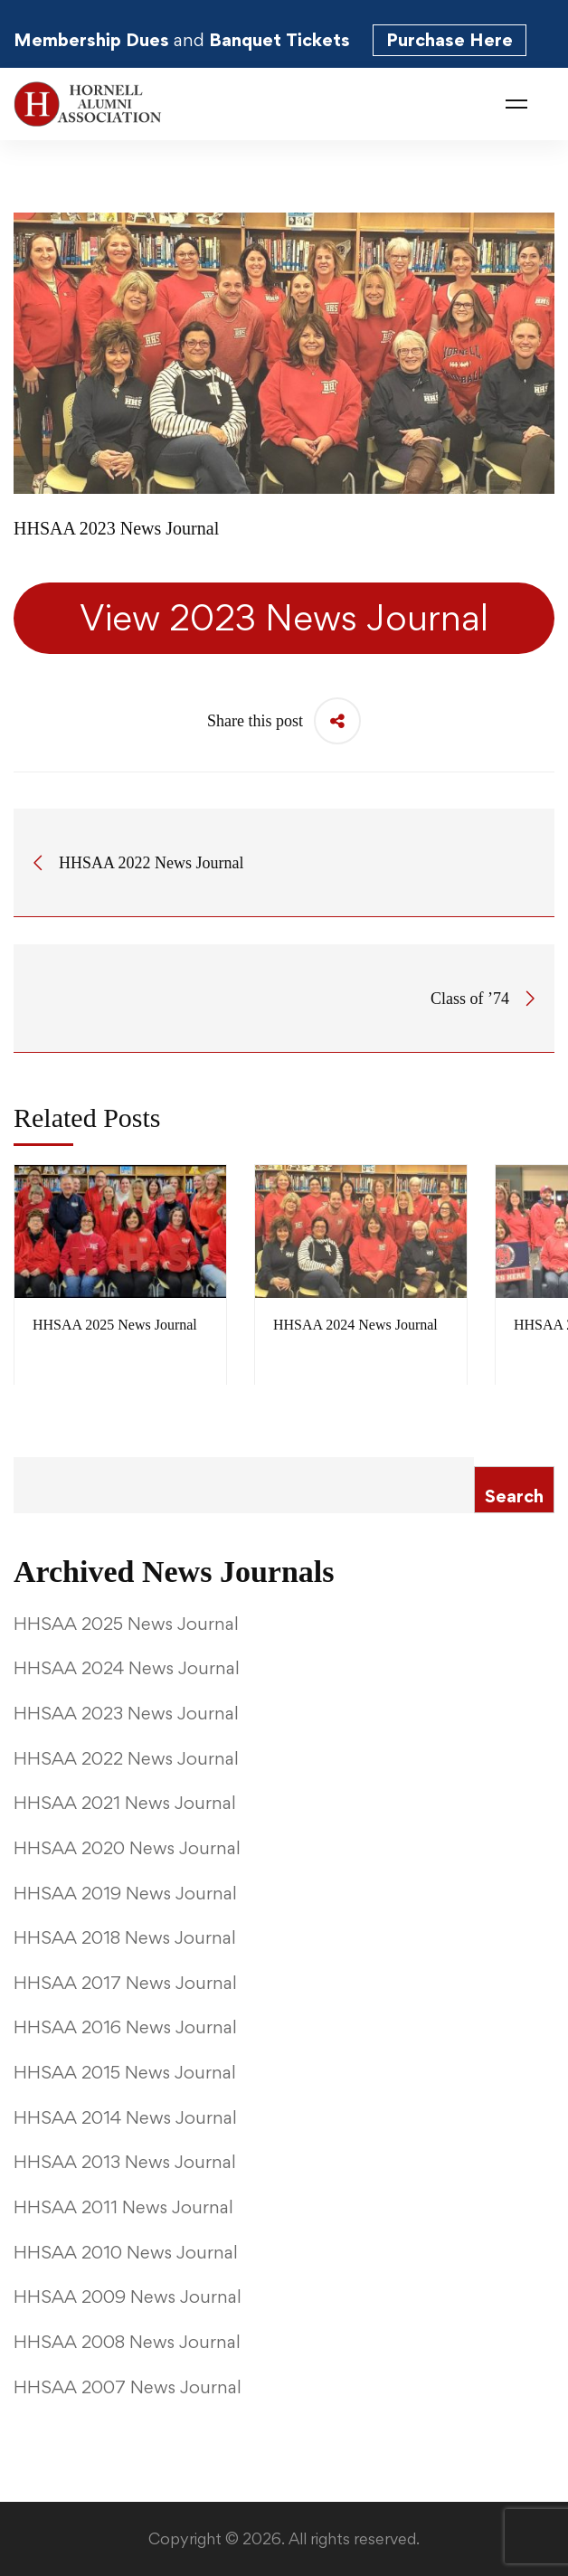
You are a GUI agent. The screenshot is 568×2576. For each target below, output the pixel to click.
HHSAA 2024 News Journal (355, 1324)
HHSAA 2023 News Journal (126, 1713)
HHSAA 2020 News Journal (127, 1848)
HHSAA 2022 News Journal (126, 1758)
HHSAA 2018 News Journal (125, 1937)
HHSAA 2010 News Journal (126, 2252)
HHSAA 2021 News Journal (125, 1803)
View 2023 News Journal (284, 617)
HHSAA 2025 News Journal (115, 1324)
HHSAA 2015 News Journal (125, 2072)
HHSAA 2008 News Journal (127, 2342)
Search (514, 1496)
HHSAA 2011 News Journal (123, 2207)
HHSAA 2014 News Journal (125, 2117)
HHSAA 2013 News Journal (125, 2162)
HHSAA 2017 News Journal (125, 1983)
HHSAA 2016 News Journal (125, 2027)
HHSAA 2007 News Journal (127, 2387)
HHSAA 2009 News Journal (127, 2296)
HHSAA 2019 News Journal (125, 1893)
